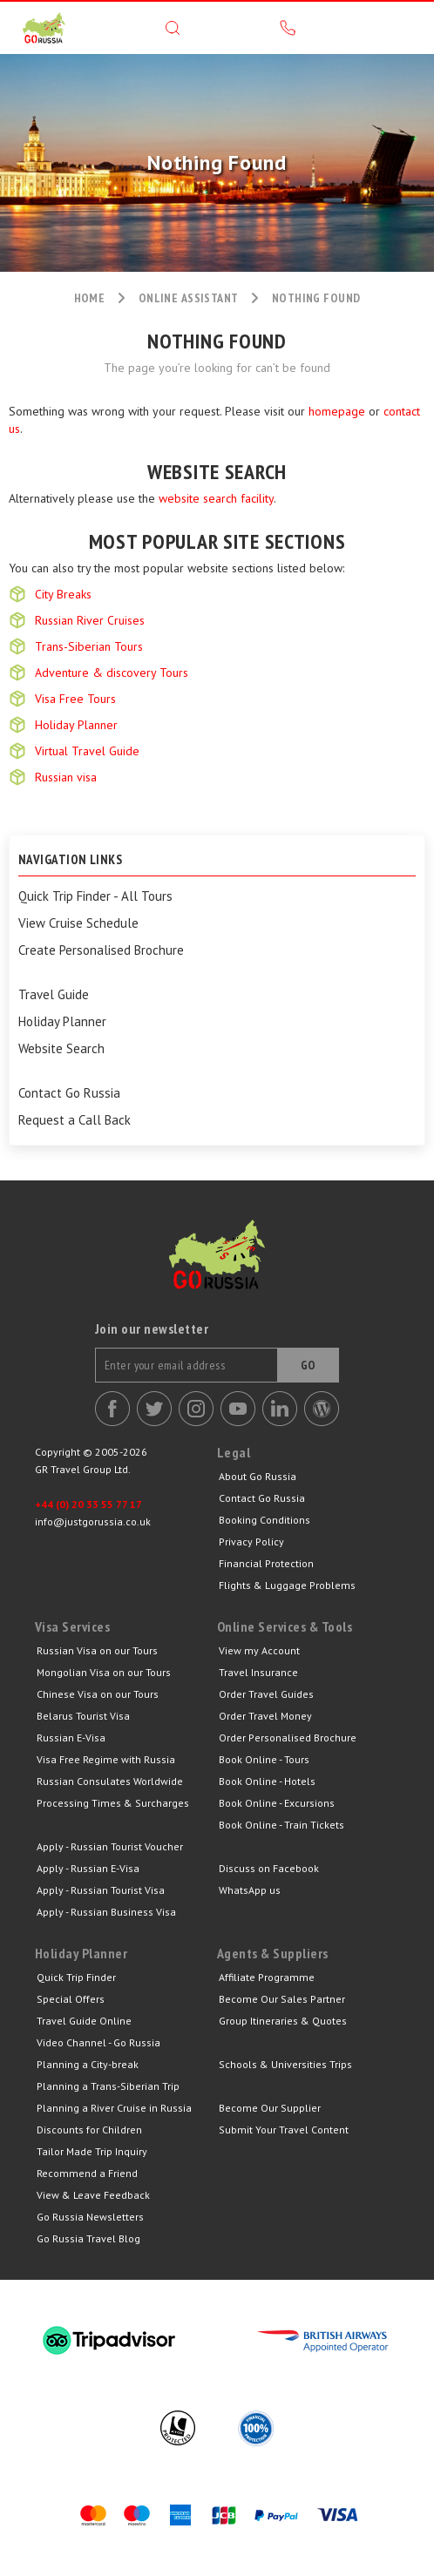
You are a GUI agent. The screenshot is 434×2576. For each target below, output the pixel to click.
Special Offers (71, 1998)
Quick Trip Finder (76, 1977)
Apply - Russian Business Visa (106, 1911)
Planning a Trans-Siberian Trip (108, 2086)
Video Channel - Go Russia (98, 2042)
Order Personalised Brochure (287, 1737)
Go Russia (217, 1267)
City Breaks (63, 594)
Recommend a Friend (87, 2173)
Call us (287, 28)
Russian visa (66, 777)
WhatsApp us (250, 1890)
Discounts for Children (89, 2129)
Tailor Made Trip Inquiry (92, 2151)
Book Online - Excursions (277, 1802)
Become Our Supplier (270, 2107)
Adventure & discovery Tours (111, 672)
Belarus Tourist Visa (83, 1715)
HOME (89, 298)
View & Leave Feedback (93, 2194)
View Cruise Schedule (78, 923)
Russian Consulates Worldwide (110, 1781)
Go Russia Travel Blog (88, 2238)
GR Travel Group (43, 28)
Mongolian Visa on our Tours (104, 1672)
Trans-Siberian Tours (89, 646)
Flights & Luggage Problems (287, 1585)
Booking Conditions (264, 1519)
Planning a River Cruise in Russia (114, 2107)
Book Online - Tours (264, 1759)
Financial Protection (266, 1563)
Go (308, 1365)
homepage (337, 411)
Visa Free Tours (75, 699)
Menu (403, 28)
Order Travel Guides (266, 1693)
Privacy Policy (251, 1541)
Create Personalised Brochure (101, 950)
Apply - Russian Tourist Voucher (110, 1846)
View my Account (259, 1650)
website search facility (216, 498)
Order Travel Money (265, 1715)
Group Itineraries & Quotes (283, 2020)
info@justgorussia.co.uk (93, 1521)
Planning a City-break (88, 2064)
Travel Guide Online (84, 2020)
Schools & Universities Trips (285, 2064)
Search (172, 28)
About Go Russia (257, 1476)
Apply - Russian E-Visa (88, 1868)
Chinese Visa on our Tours (98, 1693)
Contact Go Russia (69, 1093)
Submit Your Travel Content (284, 2129)
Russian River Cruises (90, 620)
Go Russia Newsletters (90, 2216)
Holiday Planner (76, 725)
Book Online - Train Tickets (281, 1824)
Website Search (61, 1049)
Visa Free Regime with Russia (106, 1759)
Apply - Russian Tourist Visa (101, 1890)
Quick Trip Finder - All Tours (95, 896)
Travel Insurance (258, 1672)
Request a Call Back (74, 1120)
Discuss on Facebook (269, 1868)
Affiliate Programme (267, 1977)
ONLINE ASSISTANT (189, 298)
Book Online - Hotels (267, 1781)
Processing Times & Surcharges (113, 1802)
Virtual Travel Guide (87, 751)
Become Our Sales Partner (282, 1998)
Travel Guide (53, 995)
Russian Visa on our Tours (97, 1650)
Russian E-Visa (71, 1737)
